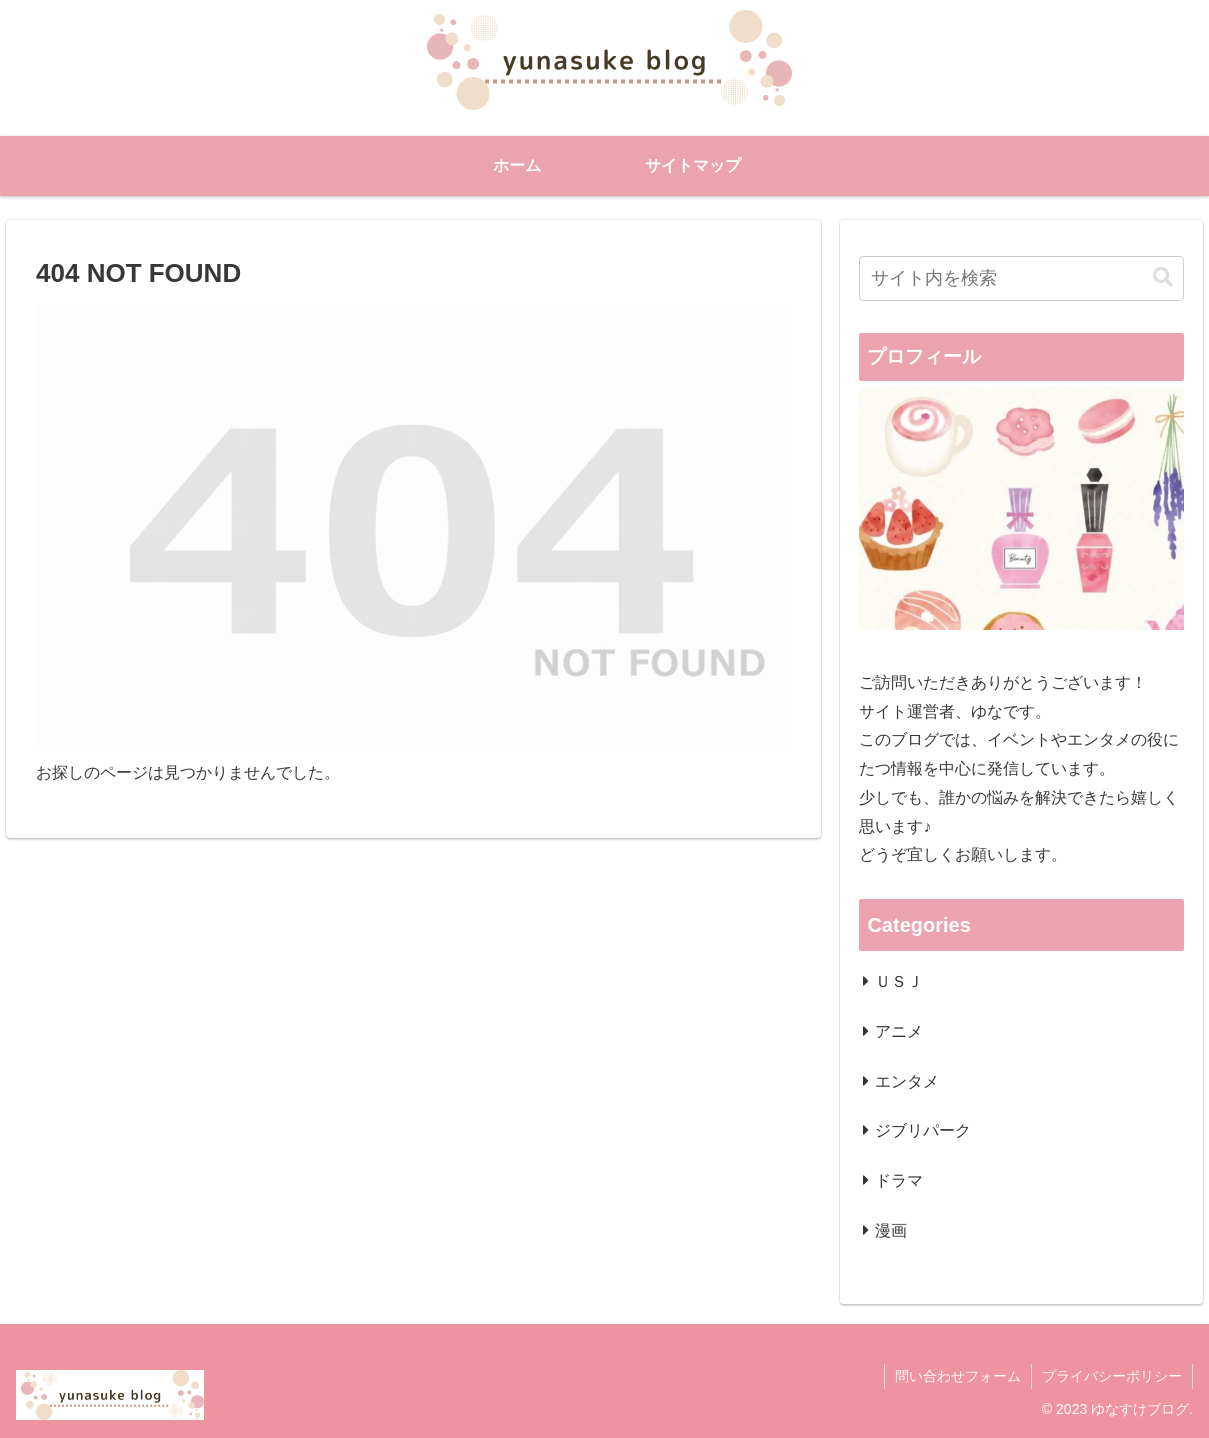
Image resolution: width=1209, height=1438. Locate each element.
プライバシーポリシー (1112, 1376)
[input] (1021, 278)
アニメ (899, 1031)
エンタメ (907, 1081)
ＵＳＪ (899, 981)
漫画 (891, 1230)
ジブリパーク (923, 1130)
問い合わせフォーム (958, 1376)
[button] (1163, 277)
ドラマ (899, 1180)
